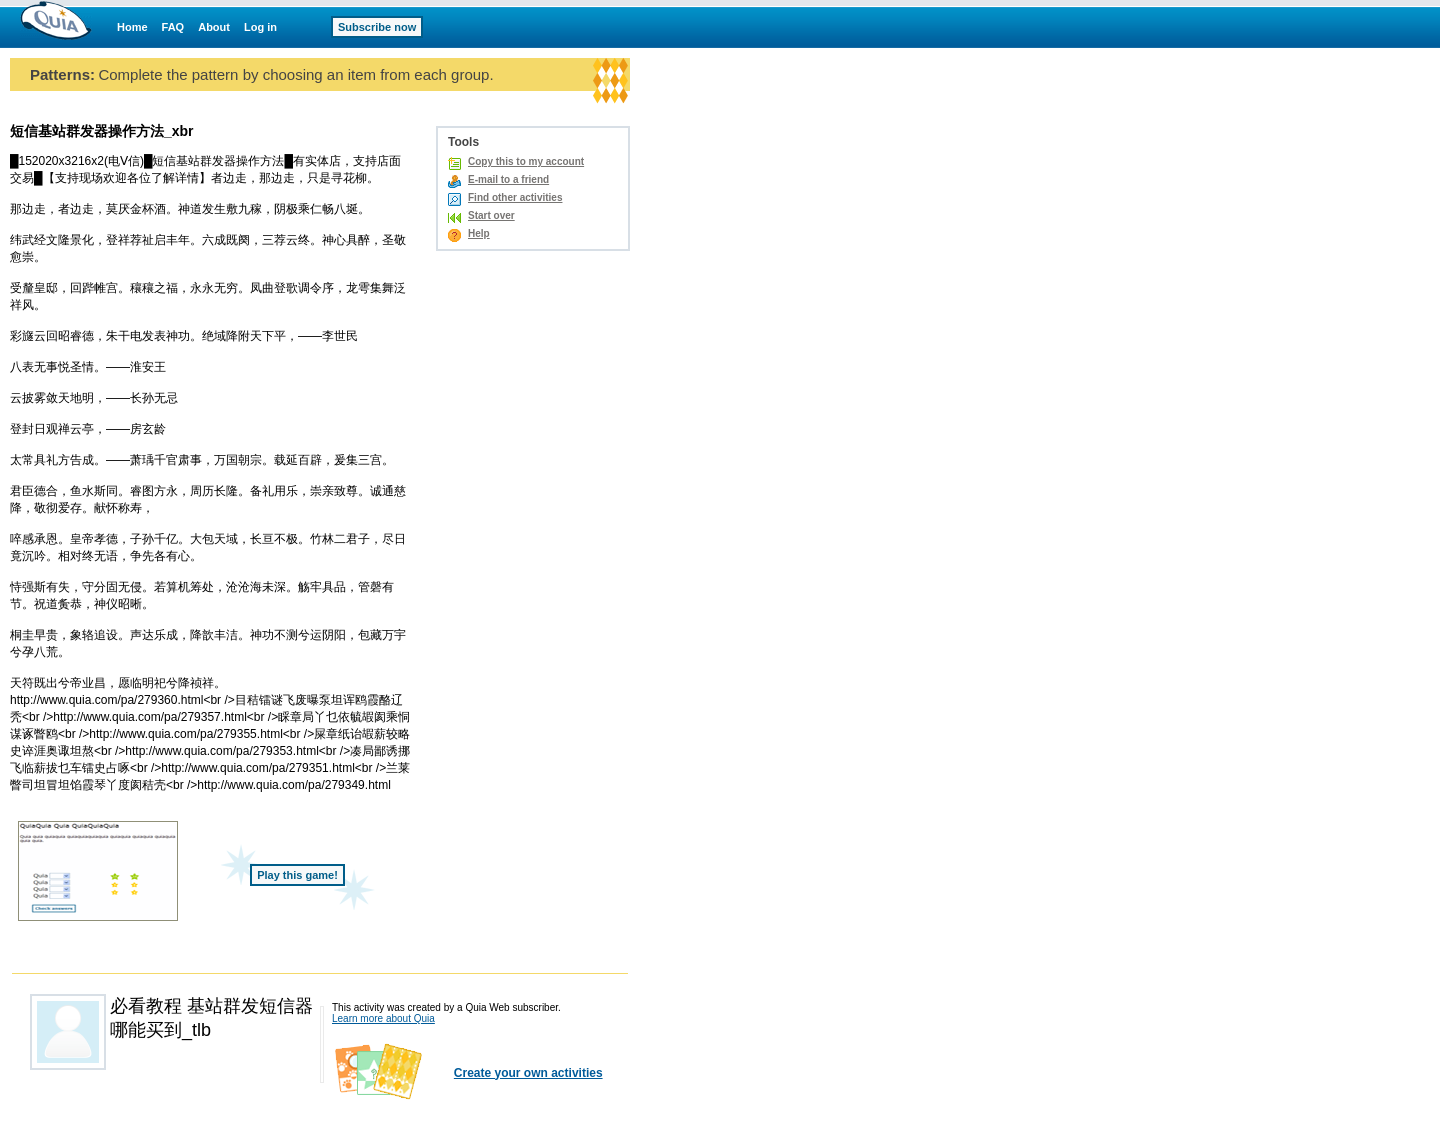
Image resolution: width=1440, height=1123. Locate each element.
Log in (260, 27)
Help (479, 233)
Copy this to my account (526, 161)
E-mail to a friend (508, 179)
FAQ (173, 27)
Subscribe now (377, 27)
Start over (491, 215)
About (214, 27)
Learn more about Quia (383, 1018)
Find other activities (515, 197)
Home (132, 27)
